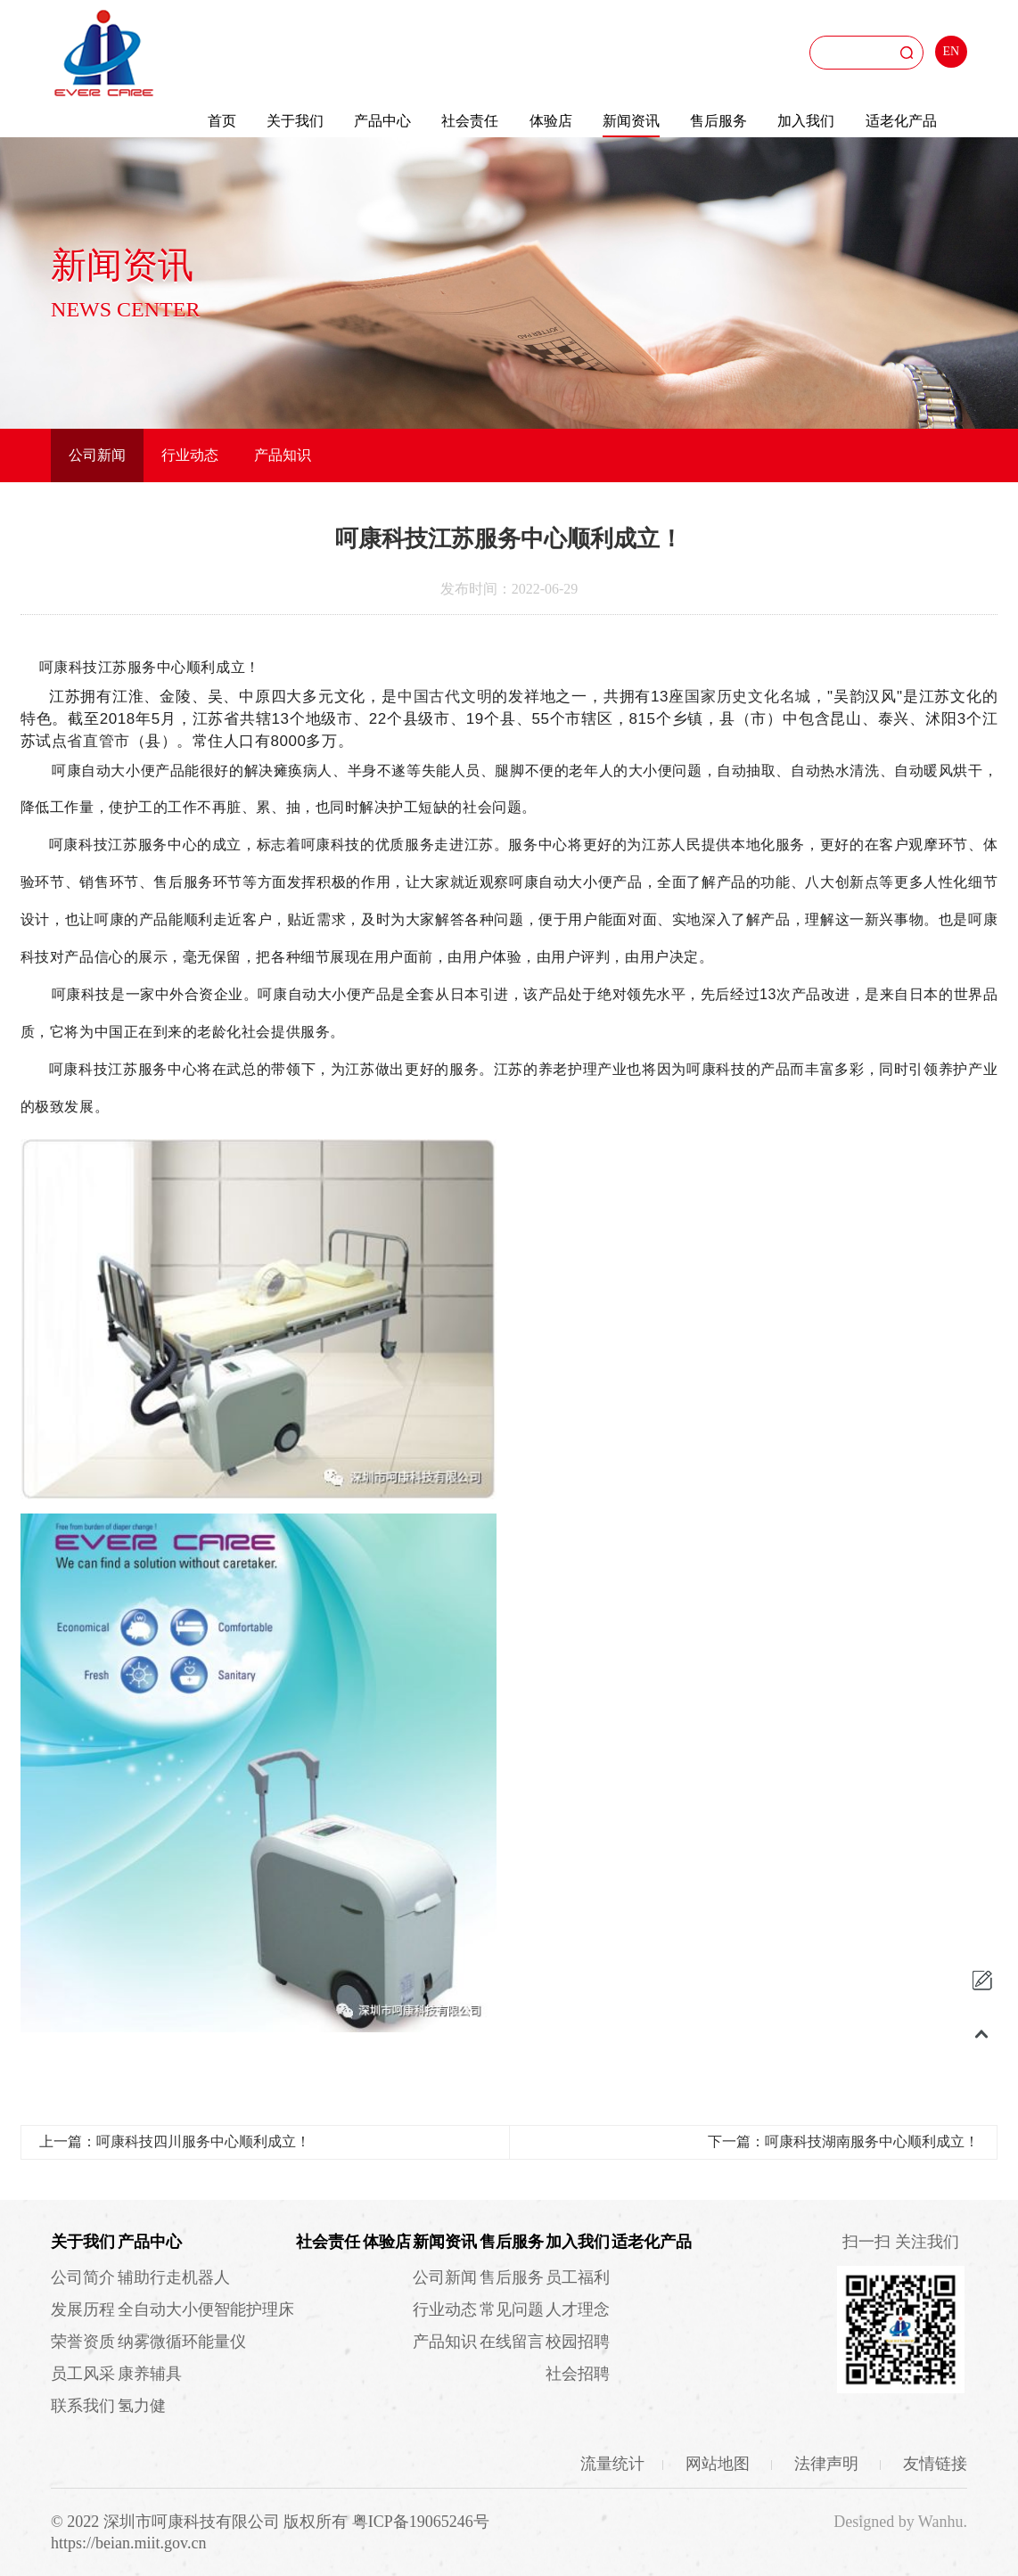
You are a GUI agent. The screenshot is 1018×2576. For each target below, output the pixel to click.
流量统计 (612, 2464)
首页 (222, 120)
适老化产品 (901, 120)
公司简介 (83, 2277)
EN (951, 51)
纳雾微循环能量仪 (182, 2341)
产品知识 (282, 455)
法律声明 (828, 2464)
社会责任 (469, 120)
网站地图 (720, 2464)
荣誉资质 (83, 2341)
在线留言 (512, 2341)
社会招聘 (578, 2374)
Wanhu (941, 2522)
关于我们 (295, 120)
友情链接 (935, 2464)
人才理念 (578, 2309)
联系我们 (83, 2406)
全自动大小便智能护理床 (206, 2309)
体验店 (551, 120)
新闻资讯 (631, 120)
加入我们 (805, 120)
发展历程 (83, 2309)
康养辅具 (150, 2374)
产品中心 (382, 120)
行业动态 (189, 455)
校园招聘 (578, 2341)
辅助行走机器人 (174, 2277)
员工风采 (83, 2374)
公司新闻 (97, 455)
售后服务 (718, 120)
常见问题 (512, 2309)
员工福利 (578, 2277)
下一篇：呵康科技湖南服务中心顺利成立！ (843, 2141)
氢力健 (142, 2406)
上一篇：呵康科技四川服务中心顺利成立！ (174, 2141)
